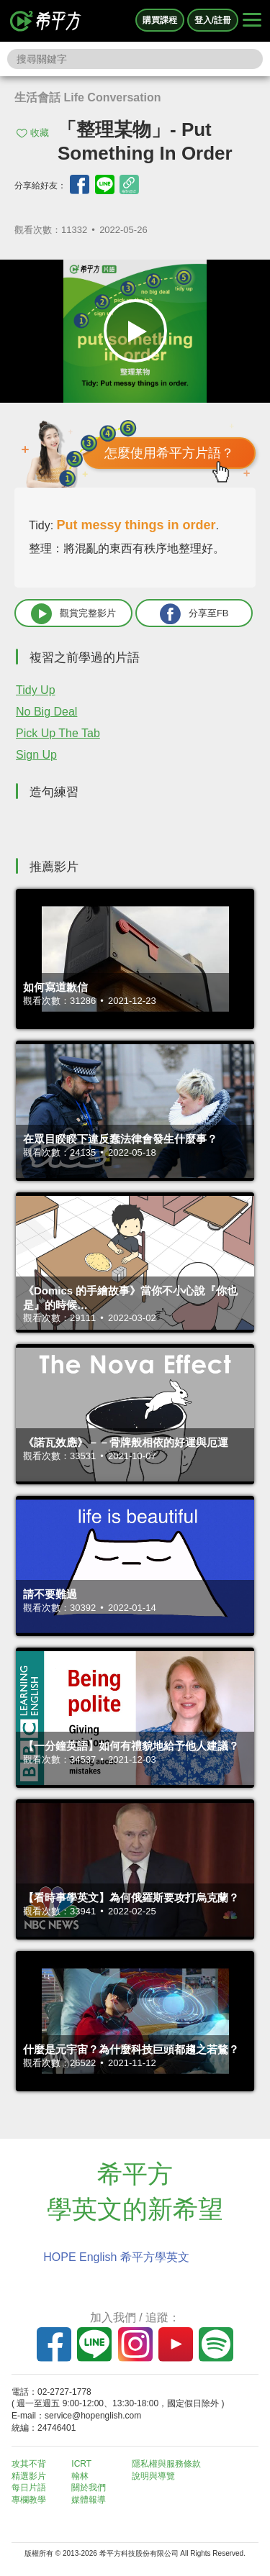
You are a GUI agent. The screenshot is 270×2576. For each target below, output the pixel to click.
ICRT (81, 2464)
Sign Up (36, 755)
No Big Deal (46, 711)
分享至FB (194, 613)
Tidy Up (35, 690)
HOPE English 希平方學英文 (116, 2257)
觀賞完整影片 (73, 613)
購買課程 (160, 20)
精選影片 (29, 2476)
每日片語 (29, 2488)
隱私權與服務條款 (166, 2464)
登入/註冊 (212, 20)
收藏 (39, 132)
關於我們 (88, 2488)
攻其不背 (29, 2464)
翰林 (80, 2476)
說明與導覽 (153, 2476)
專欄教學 (29, 2500)
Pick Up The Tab (58, 733)
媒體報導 (88, 2500)
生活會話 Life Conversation (87, 97)
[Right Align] (252, 21)
